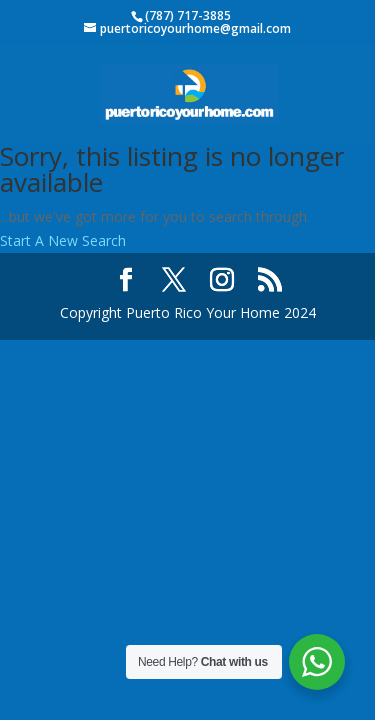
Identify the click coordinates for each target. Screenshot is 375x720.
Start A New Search (63, 240)
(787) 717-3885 (188, 15)
